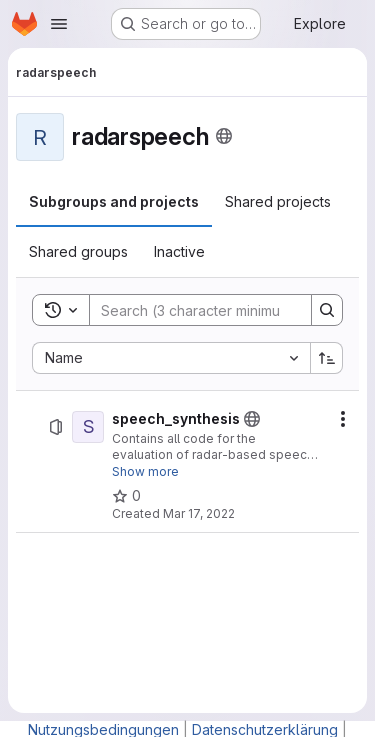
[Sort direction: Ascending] (327, 358)
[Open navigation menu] (59, 24)
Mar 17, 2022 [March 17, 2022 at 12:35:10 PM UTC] (199, 513)
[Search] (221, 310)
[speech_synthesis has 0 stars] (126, 496)
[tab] (114, 202)
